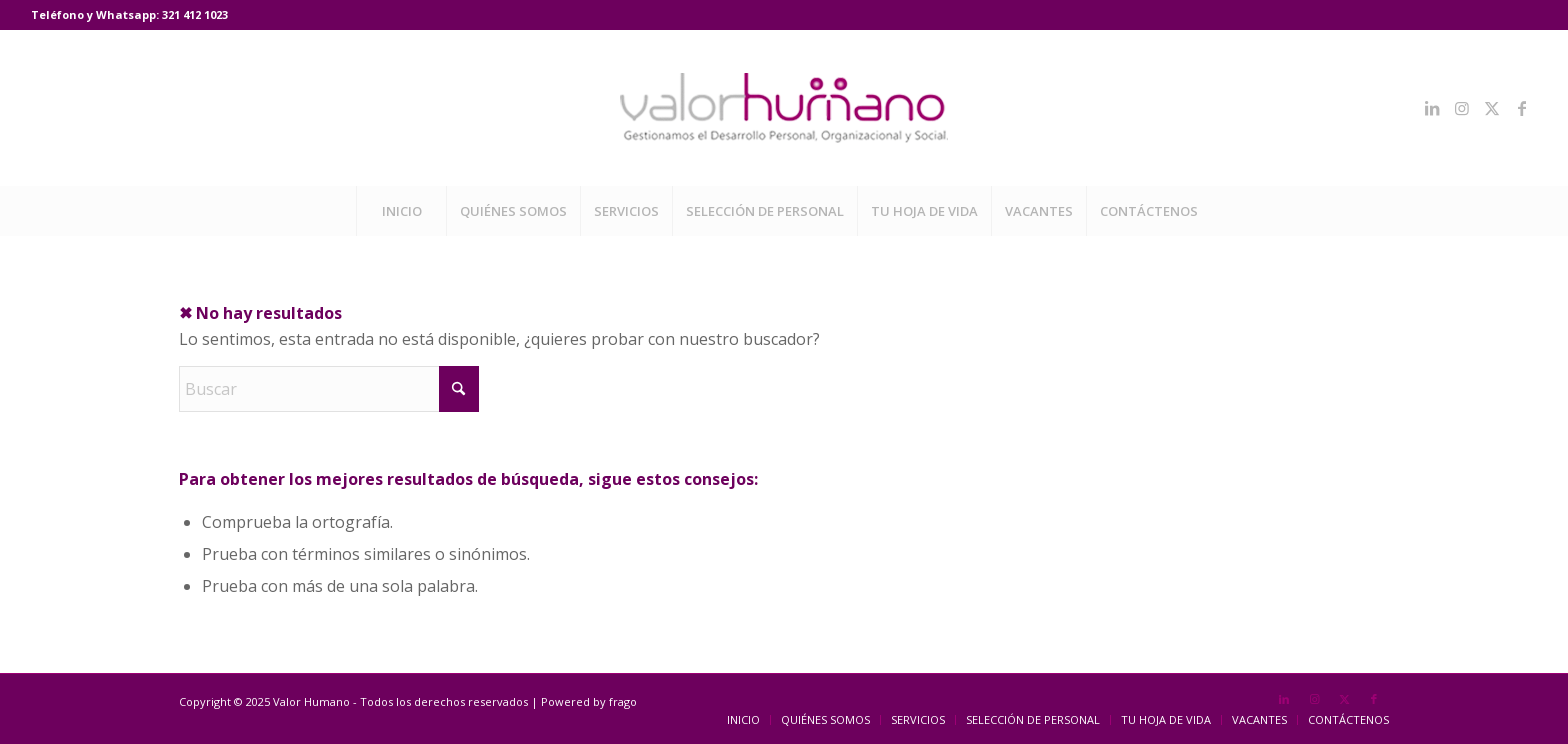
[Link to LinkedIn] (1432, 108)
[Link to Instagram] (1462, 108)
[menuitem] (401, 211)
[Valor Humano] (784, 108)
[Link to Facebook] (1522, 108)
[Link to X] (1492, 108)
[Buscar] (329, 389)
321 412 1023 (195, 14)
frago (623, 701)
